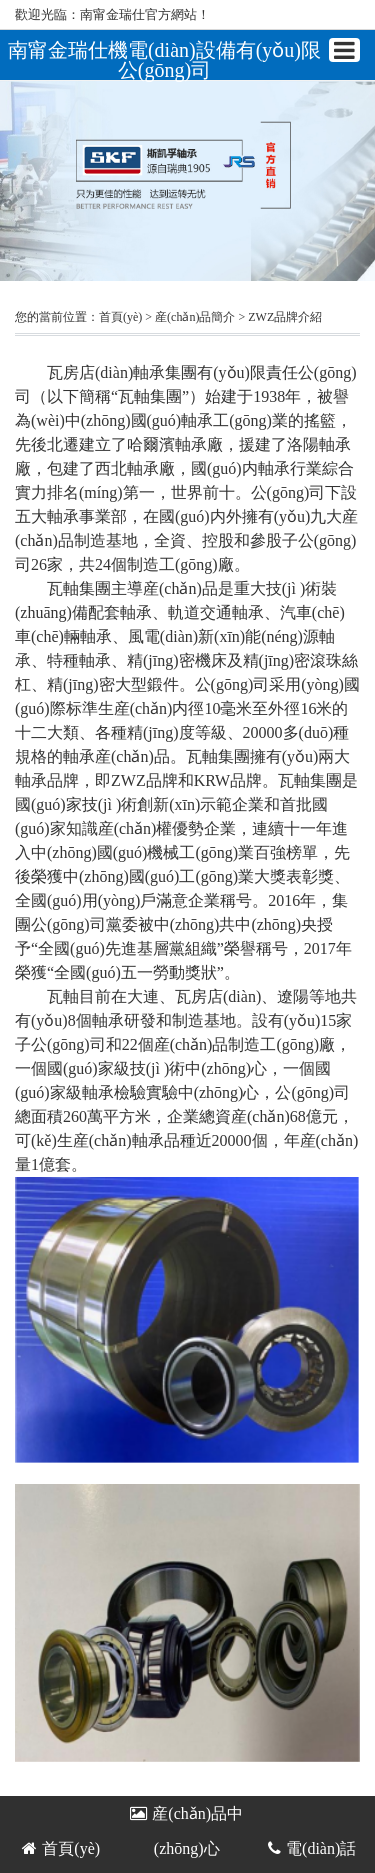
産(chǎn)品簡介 (195, 317)
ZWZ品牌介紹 (285, 317)
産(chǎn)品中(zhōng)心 (186, 1818)
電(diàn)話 (312, 1848)
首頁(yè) (120, 317)
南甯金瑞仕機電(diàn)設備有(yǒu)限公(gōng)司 (164, 59)
